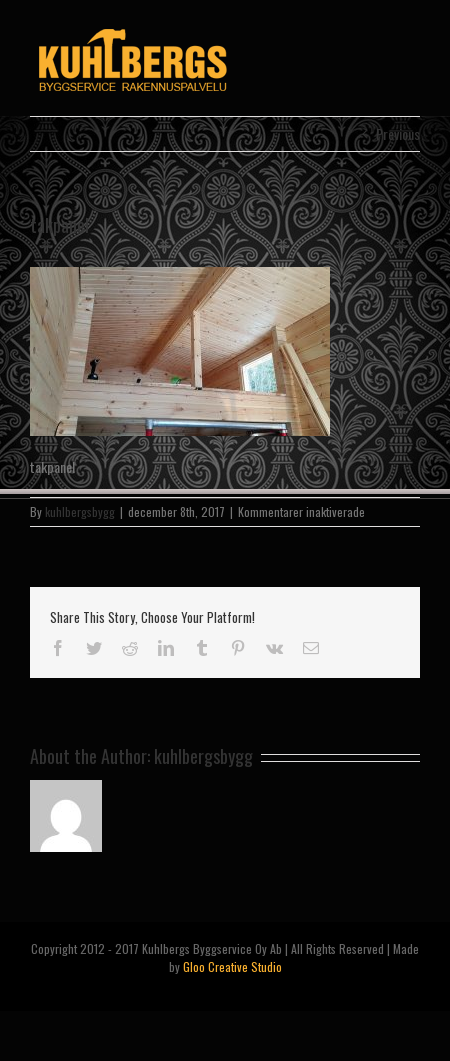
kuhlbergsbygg (80, 511)
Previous (398, 133)
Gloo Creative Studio (232, 966)
